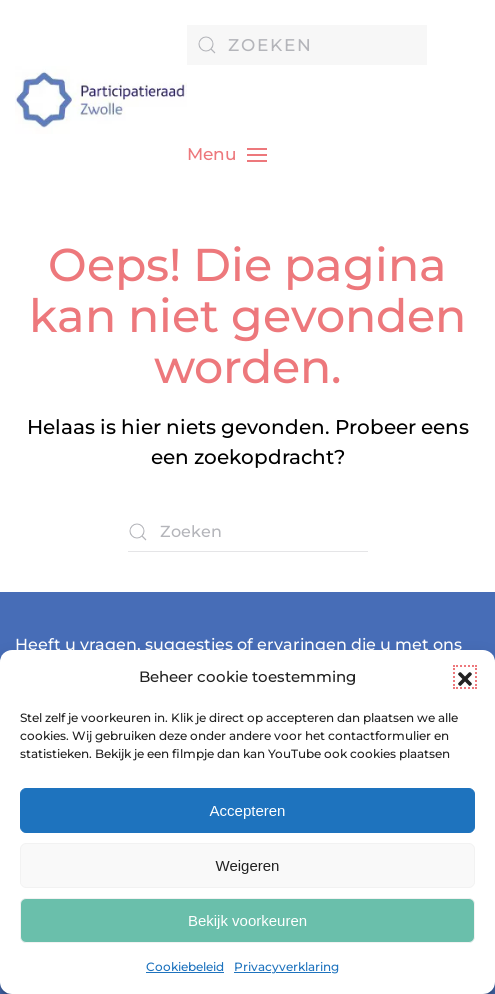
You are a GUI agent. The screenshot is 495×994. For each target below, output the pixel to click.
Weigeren (248, 865)
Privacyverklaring (286, 966)
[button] (465, 677)
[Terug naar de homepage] (101, 100)
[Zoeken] (307, 45)
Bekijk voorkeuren (247, 920)
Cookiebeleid (185, 966)
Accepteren (248, 810)
